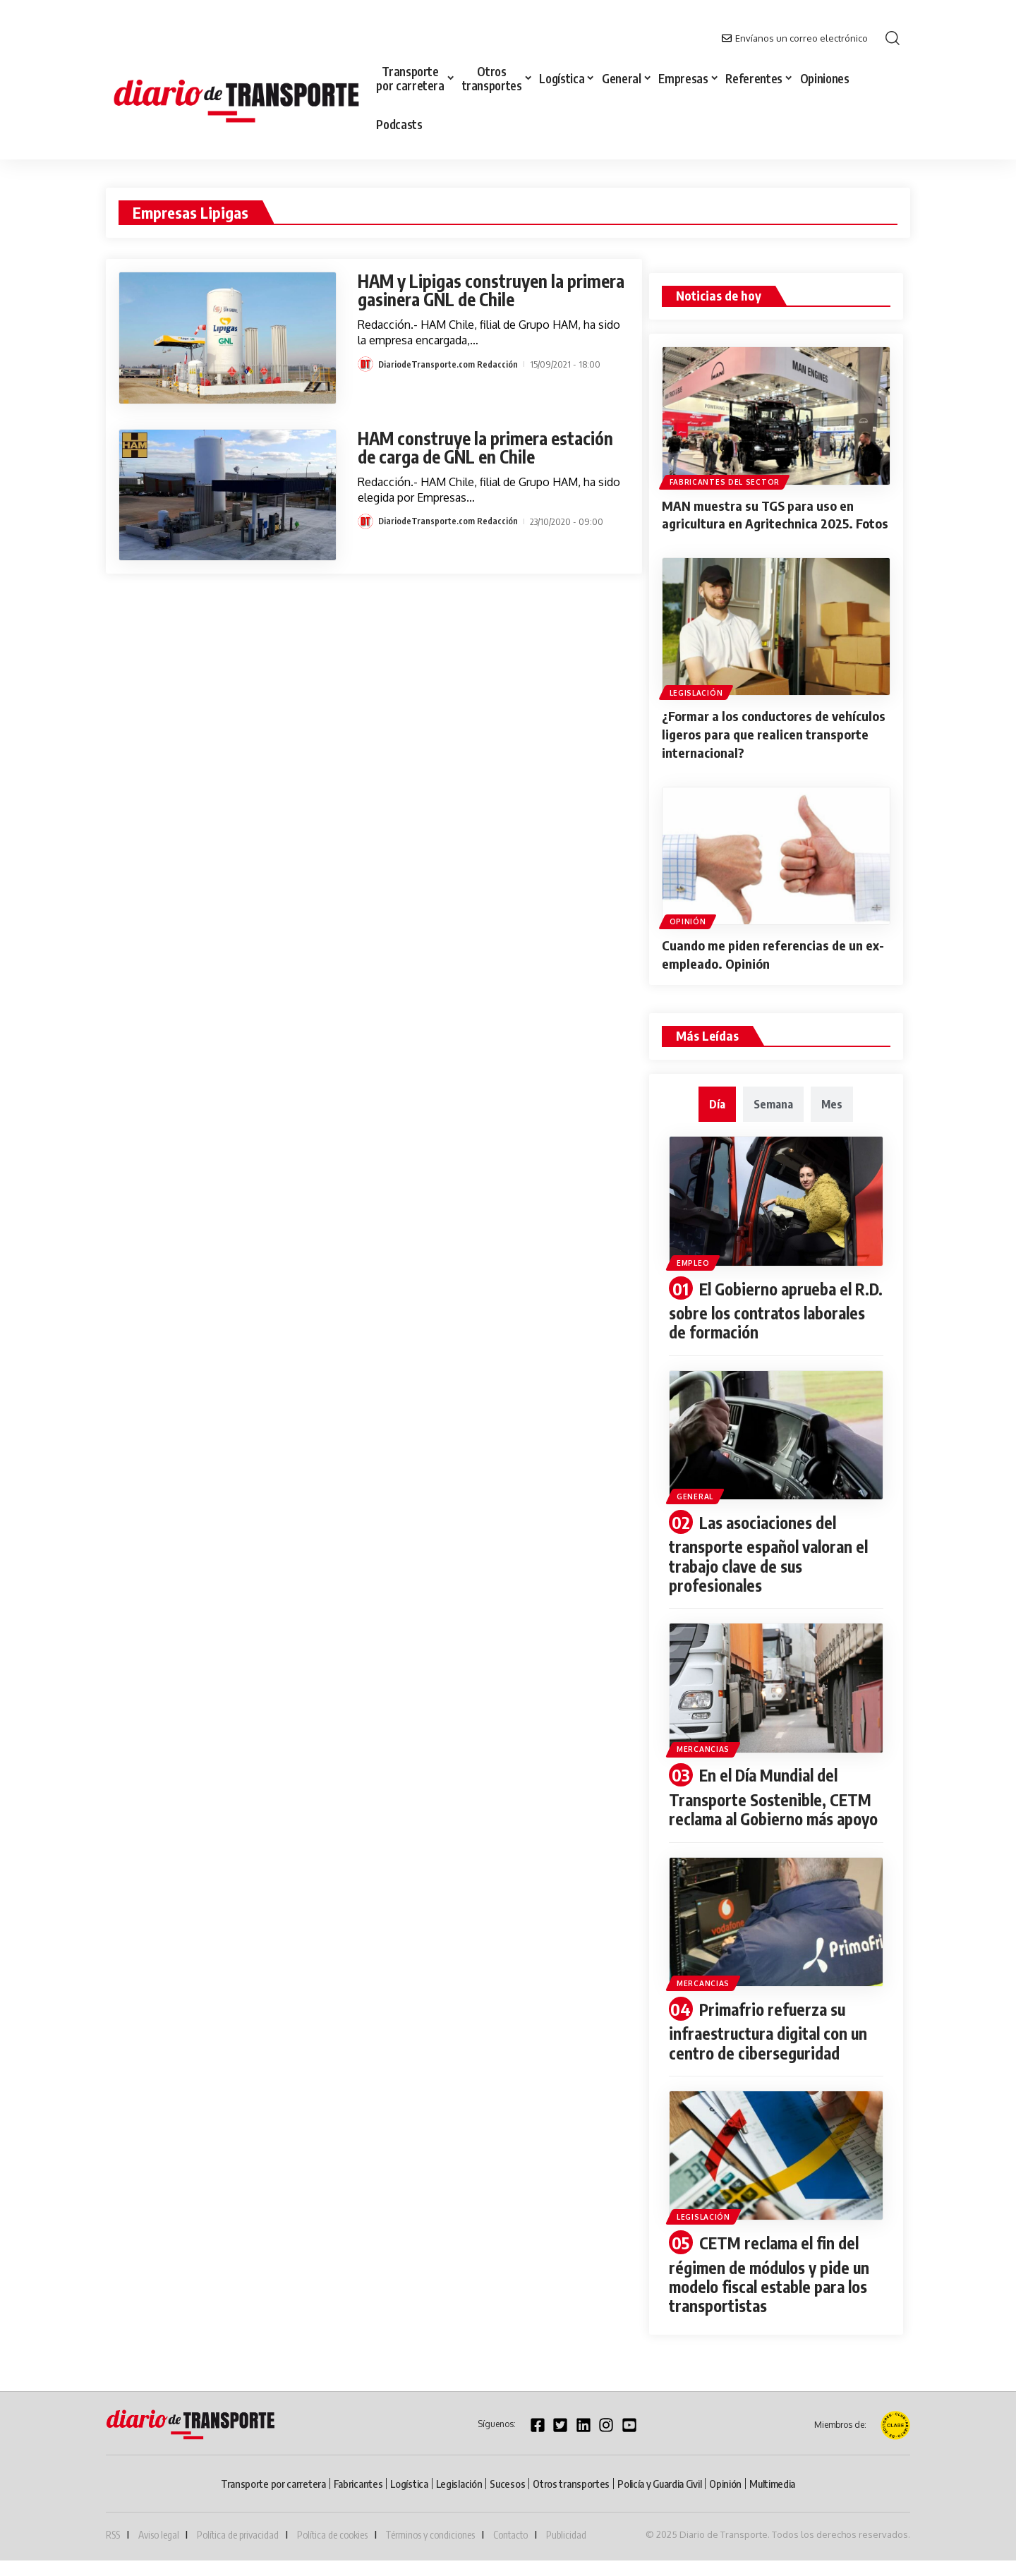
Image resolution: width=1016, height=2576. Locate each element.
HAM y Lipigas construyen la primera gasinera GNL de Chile (474, 289)
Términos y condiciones (430, 2551)
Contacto (510, 2551)
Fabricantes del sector (725, 481)
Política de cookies (332, 2551)
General (698, 1501)
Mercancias (707, 1751)
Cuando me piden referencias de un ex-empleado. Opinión (768, 963)
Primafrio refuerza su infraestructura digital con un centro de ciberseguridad (773, 2051)
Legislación (697, 706)
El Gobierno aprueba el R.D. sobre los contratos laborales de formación (764, 1318)
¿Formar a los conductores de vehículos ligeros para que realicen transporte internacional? (766, 747)
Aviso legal (158, 2551)
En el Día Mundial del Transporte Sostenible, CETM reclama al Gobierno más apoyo (774, 1809)
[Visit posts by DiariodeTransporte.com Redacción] (365, 364)
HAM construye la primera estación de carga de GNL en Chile (493, 447)
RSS (113, 2551)
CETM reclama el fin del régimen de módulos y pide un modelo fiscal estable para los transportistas (775, 2292)
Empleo (696, 1269)
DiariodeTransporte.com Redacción (448, 364)
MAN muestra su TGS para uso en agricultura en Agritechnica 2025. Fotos (764, 522)
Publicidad (566, 2551)
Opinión (688, 931)
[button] (892, 38)
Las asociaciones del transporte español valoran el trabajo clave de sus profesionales (774, 1559)
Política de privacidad (238, 2551)
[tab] (717, 1112)
